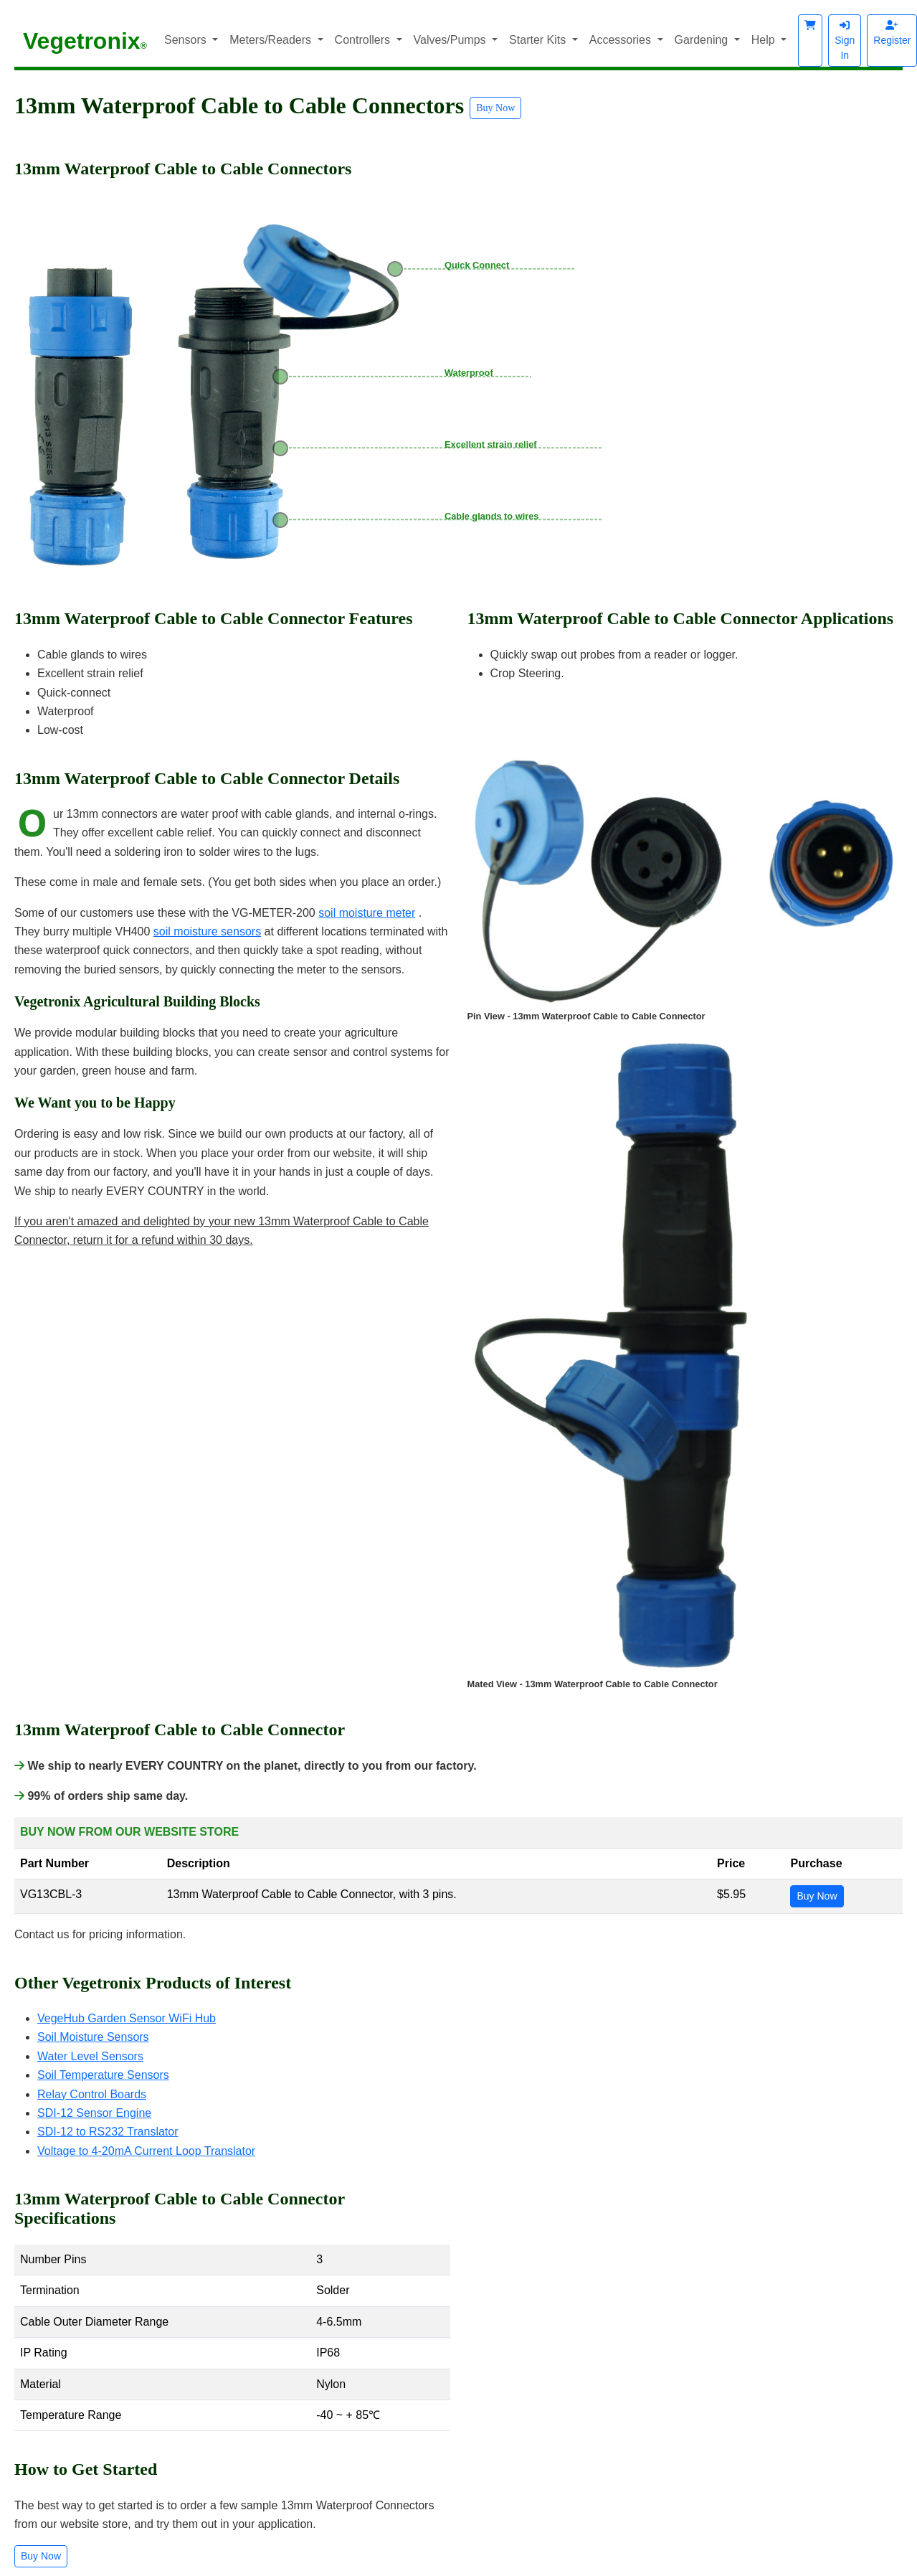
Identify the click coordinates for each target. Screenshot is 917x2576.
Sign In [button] (845, 40)
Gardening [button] (703, 40)
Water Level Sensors (90, 2056)
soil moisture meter (366, 913)
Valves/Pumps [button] (452, 40)
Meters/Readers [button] (271, 40)
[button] (810, 40)
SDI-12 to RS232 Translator (108, 2132)
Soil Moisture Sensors (93, 2037)
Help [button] (764, 40)
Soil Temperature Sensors (103, 2075)
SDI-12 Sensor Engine (94, 2113)
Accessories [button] (622, 40)
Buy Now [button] (495, 108)
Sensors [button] (186, 40)
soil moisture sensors (207, 931)
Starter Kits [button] (539, 40)
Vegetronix (85, 41)
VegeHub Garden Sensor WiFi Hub (126, 2018)
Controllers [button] (364, 40)
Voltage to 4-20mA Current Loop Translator (146, 2151)
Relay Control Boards (91, 2094)
